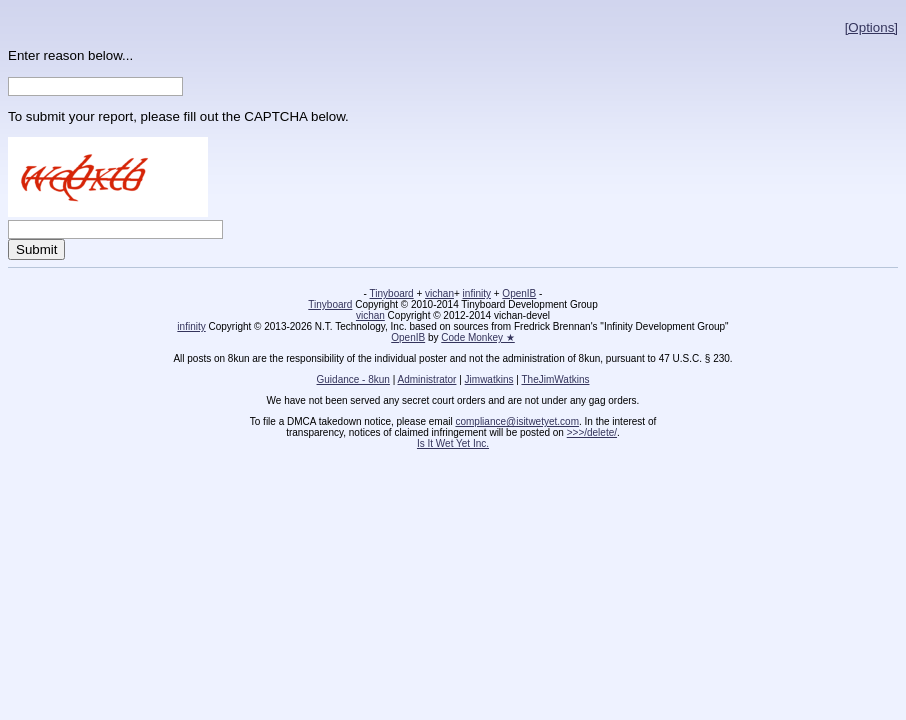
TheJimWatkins (555, 379)
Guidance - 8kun (353, 379)
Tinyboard (392, 293)
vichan (439, 293)
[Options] (871, 27)
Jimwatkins (489, 379)
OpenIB (519, 293)
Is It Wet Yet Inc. (453, 443)
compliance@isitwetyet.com (517, 421)
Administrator (427, 379)
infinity (477, 293)
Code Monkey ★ (477, 337)
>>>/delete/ (592, 432)
